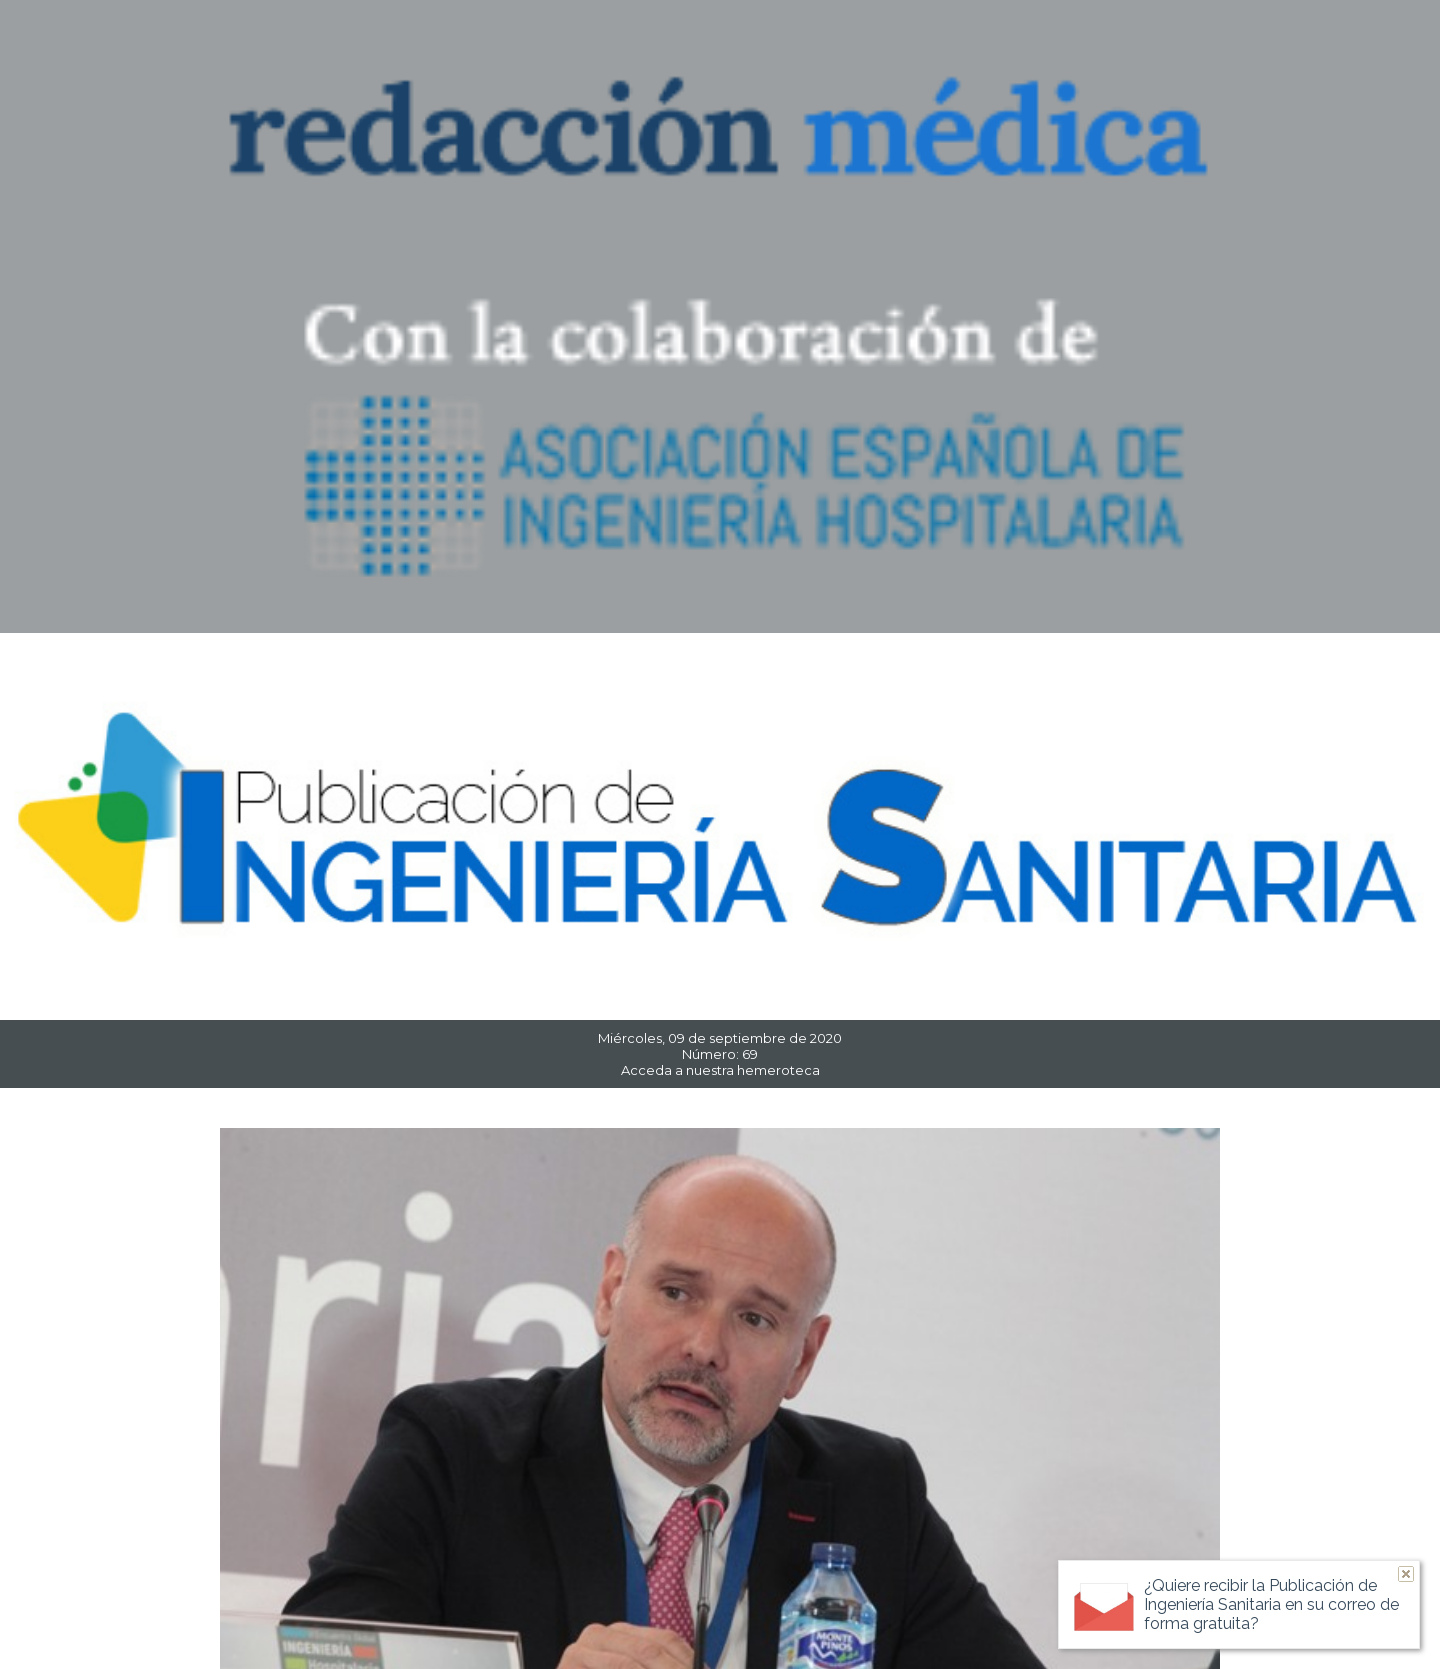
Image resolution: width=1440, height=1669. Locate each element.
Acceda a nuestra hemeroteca (720, 1070)
